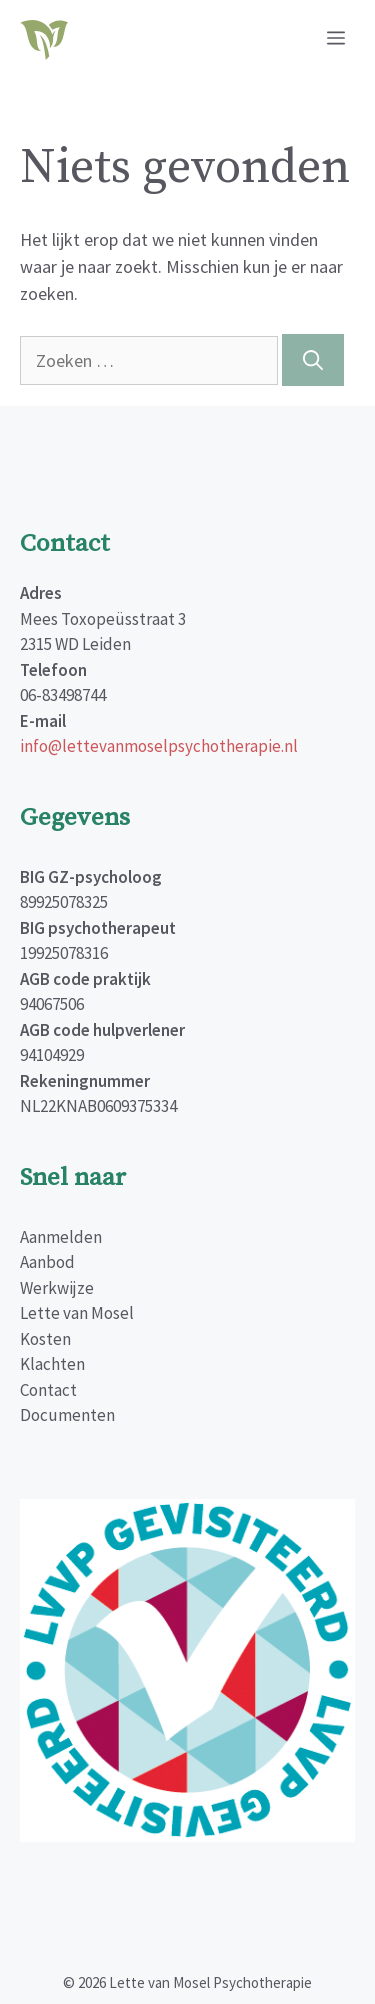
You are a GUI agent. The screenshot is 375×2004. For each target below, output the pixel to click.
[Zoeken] (313, 360)
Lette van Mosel (77, 1313)
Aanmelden (61, 1237)
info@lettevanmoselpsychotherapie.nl (159, 746)
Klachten (52, 1364)
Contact (48, 1390)
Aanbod (47, 1262)
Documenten (67, 1415)
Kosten (45, 1339)
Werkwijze (57, 1288)
